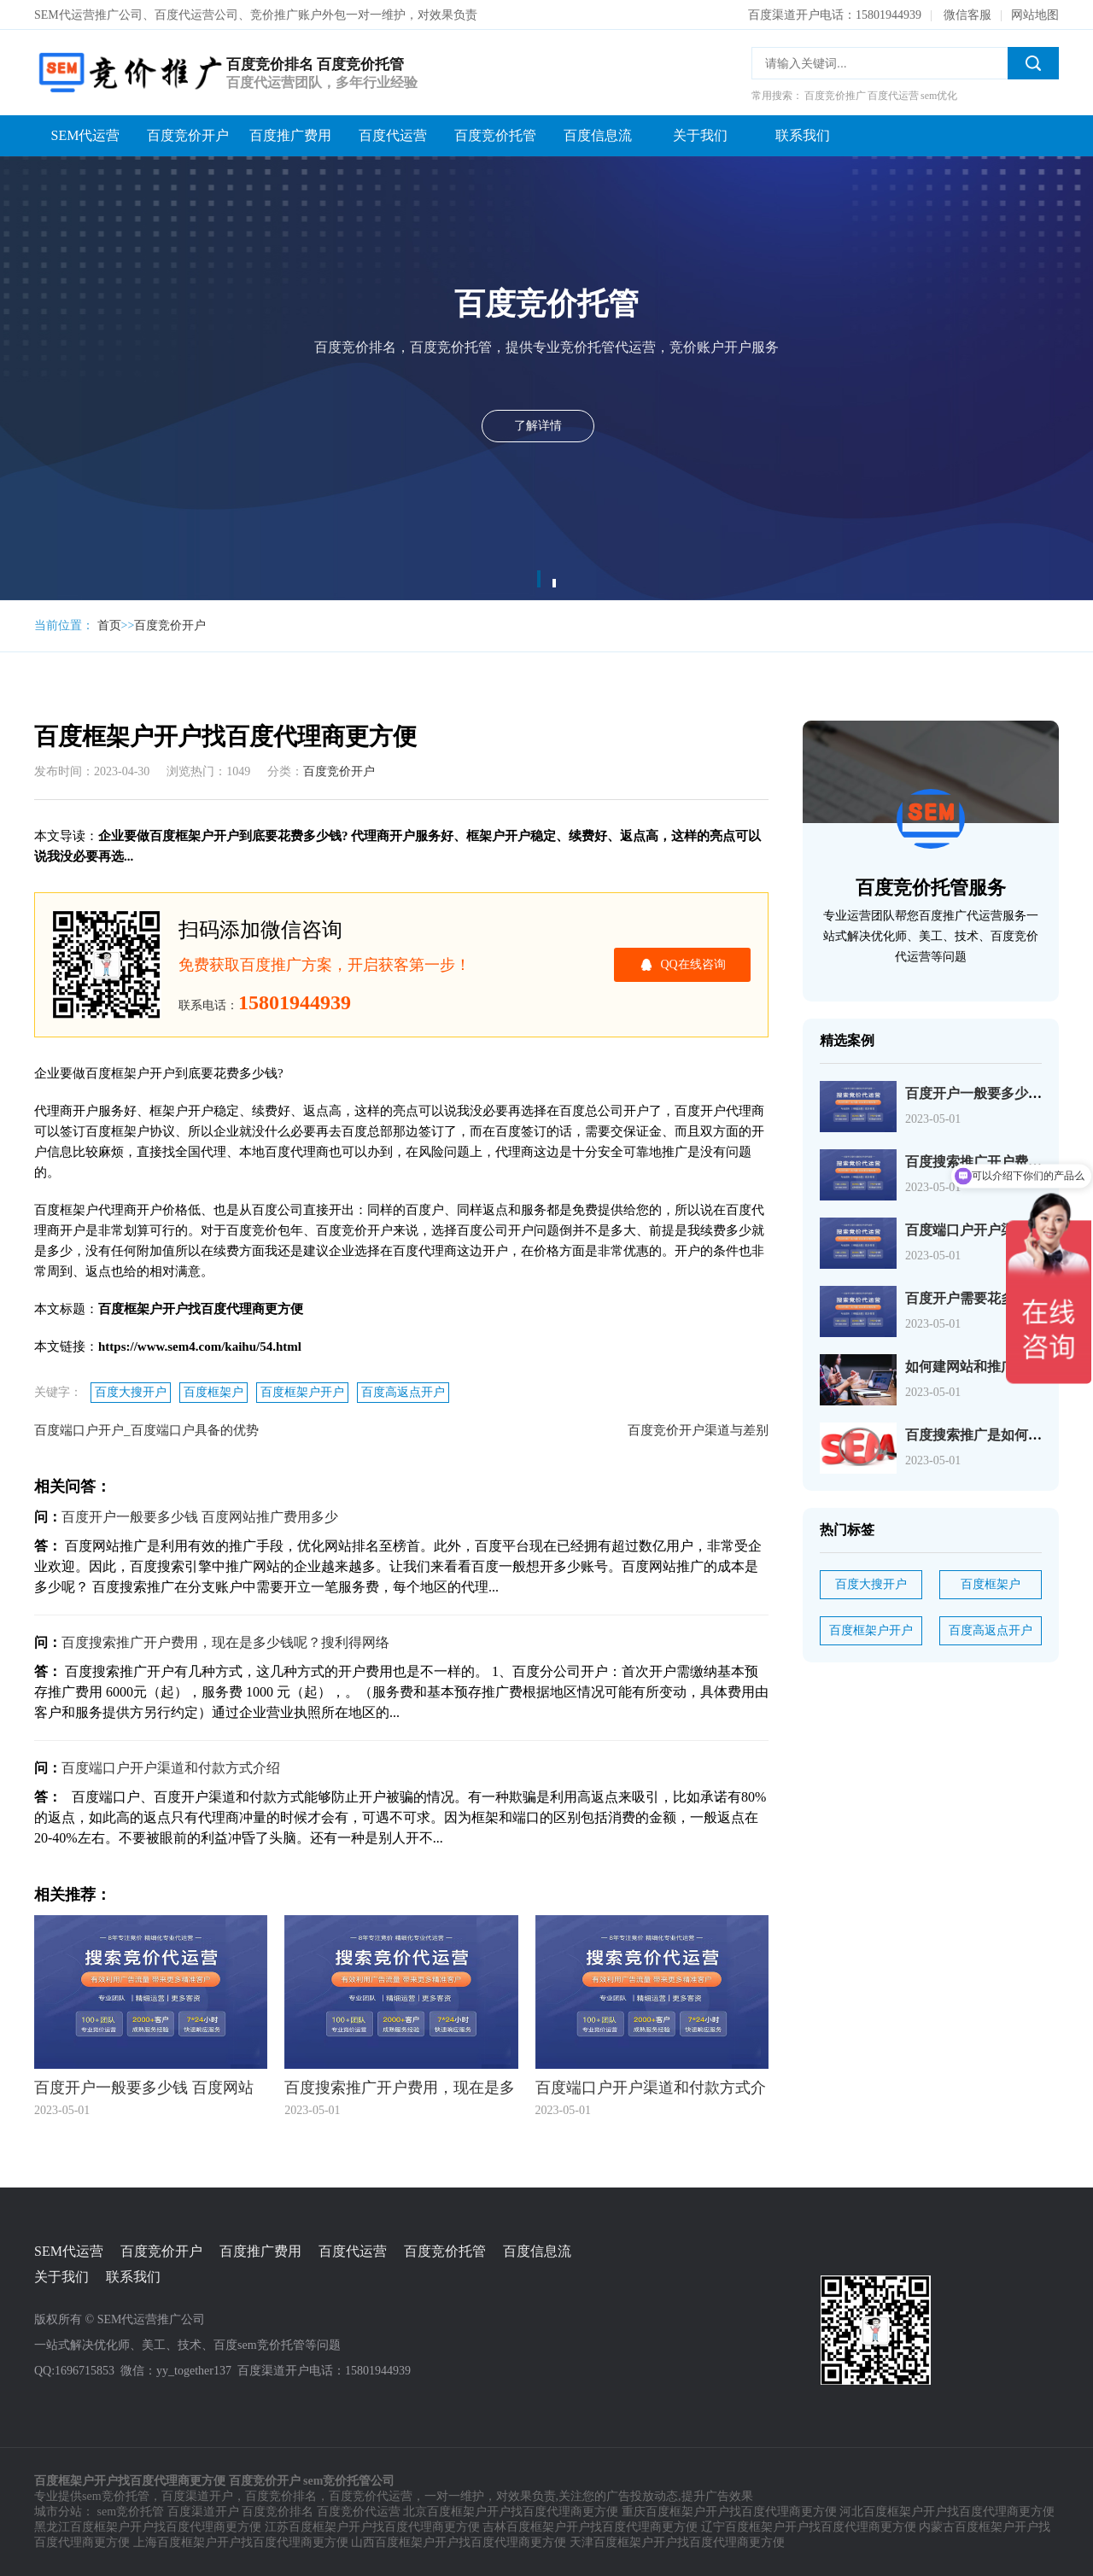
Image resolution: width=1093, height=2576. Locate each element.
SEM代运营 (85, 135)
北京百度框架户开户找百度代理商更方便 (510, 2511)
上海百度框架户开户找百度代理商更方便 (240, 2542)
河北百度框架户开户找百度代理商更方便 (947, 2511)
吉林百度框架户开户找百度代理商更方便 (590, 2527)
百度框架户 (213, 1392)
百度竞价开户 (188, 135)
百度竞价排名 (281, 2496)
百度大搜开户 (131, 1392)
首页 (109, 625)
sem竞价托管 (115, 2496)
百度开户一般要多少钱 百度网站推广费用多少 (199, 1517)
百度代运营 (393, 135)
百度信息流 (598, 135)
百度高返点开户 (403, 1392)
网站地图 (1035, 15)
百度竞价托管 (495, 135)
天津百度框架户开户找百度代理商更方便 (677, 2542)
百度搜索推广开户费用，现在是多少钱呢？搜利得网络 (225, 1642)
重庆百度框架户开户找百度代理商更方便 (729, 2511)
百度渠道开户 (197, 2496)
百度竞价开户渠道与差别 (698, 1430)
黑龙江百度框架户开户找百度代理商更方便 (147, 2527)
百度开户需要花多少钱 (973, 1298)
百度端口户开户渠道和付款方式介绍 (170, 1768)
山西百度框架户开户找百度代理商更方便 (458, 2542)
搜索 (1033, 63)
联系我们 (802, 135)
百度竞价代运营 (370, 2496)
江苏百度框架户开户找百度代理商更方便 (372, 2527)
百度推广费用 (290, 135)
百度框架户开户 (302, 1392)
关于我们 (700, 135)
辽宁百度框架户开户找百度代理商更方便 (808, 2527)
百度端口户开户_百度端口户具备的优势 (146, 1430)
